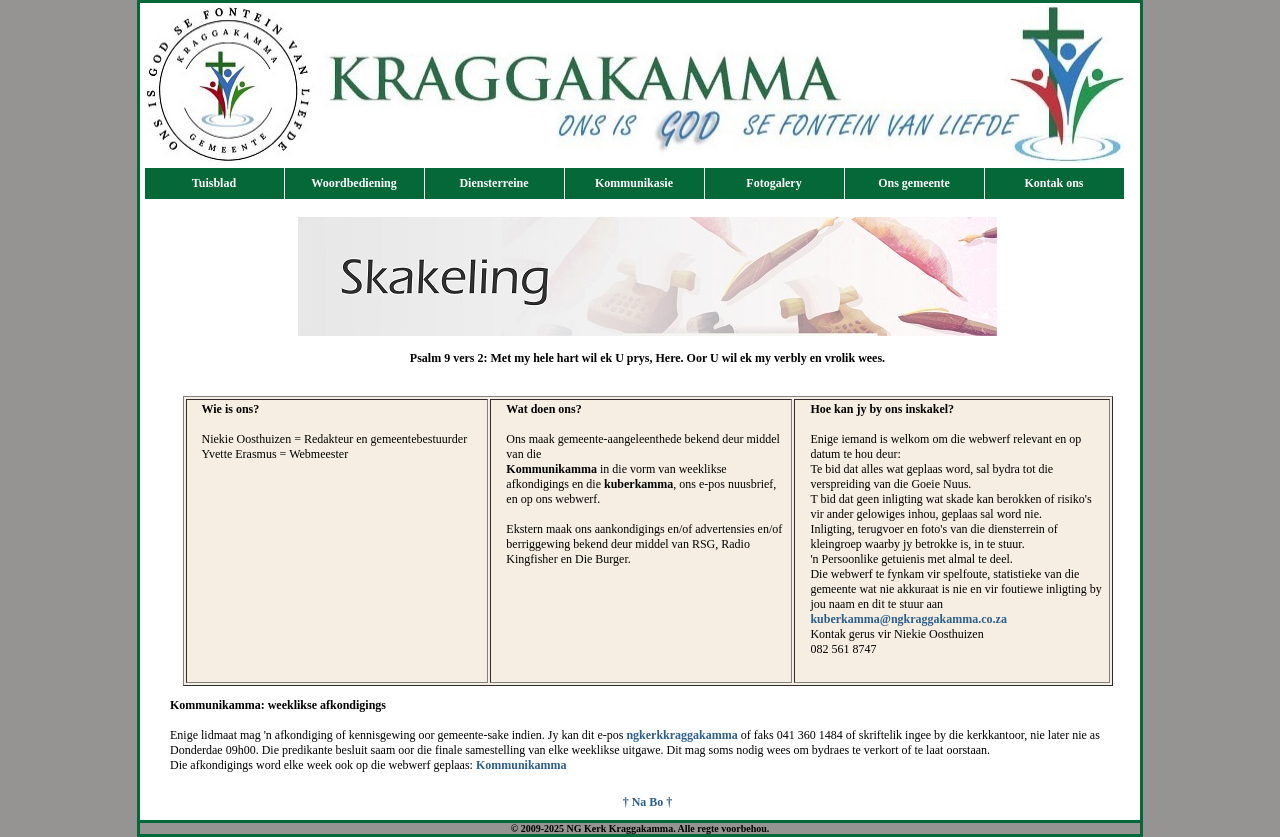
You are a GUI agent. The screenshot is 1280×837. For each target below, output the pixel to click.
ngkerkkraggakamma (681, 735)
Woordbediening (353, 183)
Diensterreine (493, 183)
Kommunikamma (521, 765)
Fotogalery (773, 183)
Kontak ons (1053, 183)
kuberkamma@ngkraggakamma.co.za (908, 619)
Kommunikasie (634, 183)
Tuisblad (214, 183)
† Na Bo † (648, 802)
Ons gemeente (914, 183)
